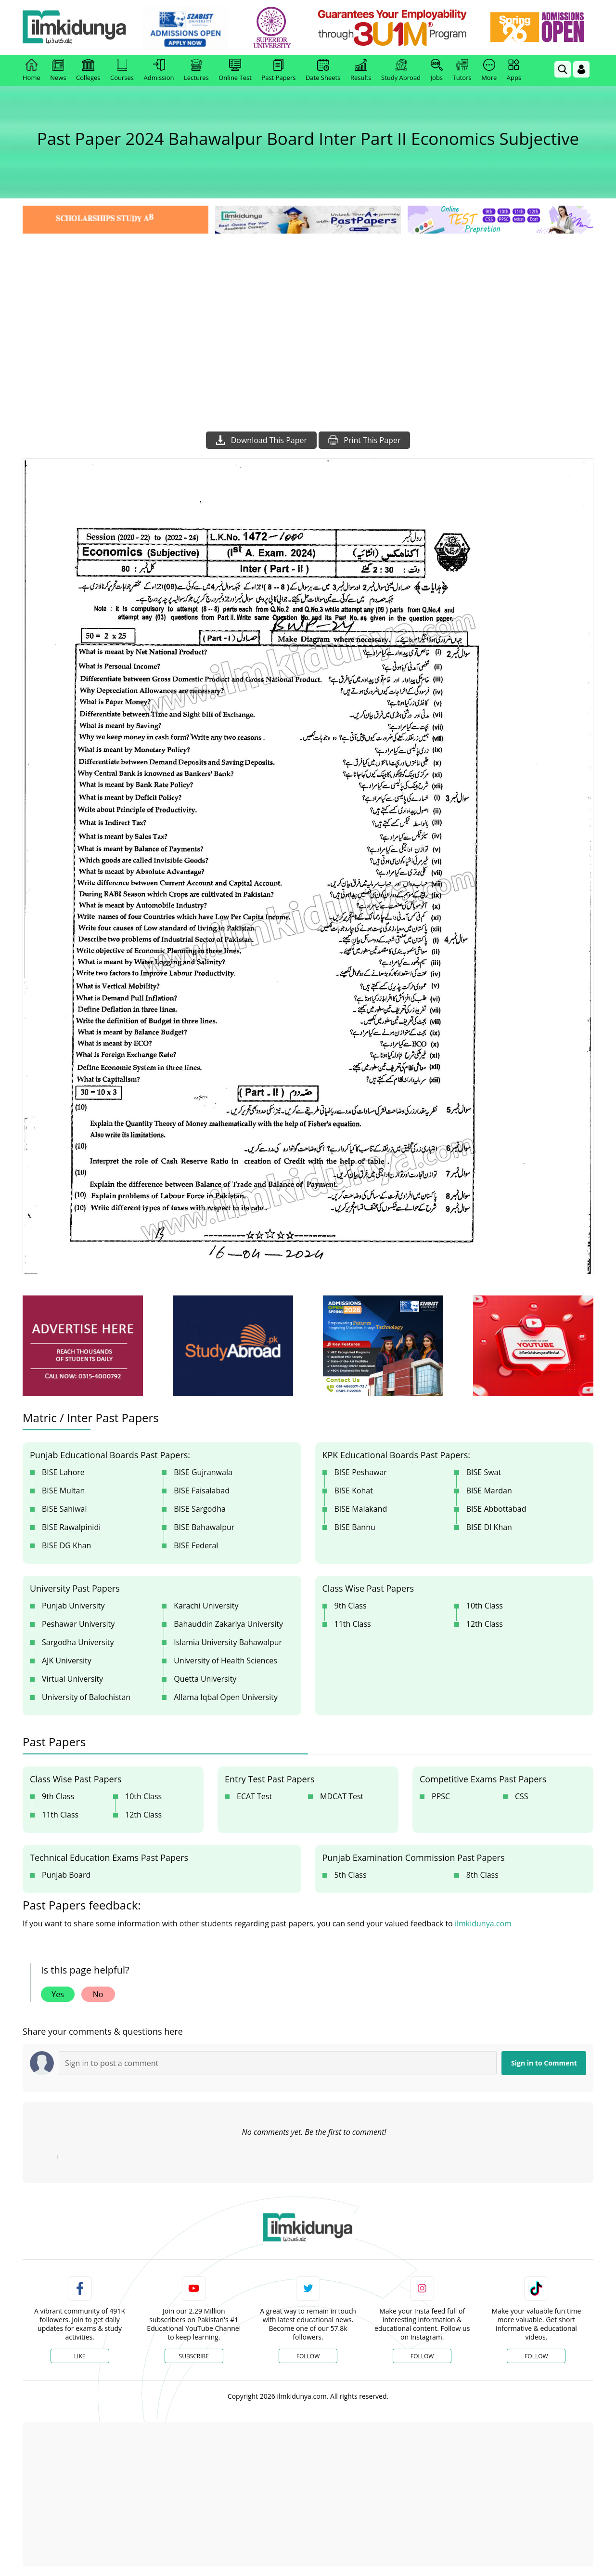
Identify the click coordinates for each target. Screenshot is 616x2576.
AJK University (66, 1660)
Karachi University (206, 1605)
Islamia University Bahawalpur (228, 1642)
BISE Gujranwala (203, 1472)
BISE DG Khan (66, 1545)
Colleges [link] (88, 70)
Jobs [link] (437, 70)
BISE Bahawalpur (204, 1527)
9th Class (350, 1605)
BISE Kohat (353, 1490)
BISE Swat (483, 1472)
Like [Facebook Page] (80, 2356)
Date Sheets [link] (323, 70)
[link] (186, 28)
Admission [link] (159, 70)
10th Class (484, 1605)
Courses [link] (122, 70)
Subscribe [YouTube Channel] (194, 2356)
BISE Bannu (354, 1527)
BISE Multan (63, 1490)
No (98, 1994)
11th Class (352, 1624)
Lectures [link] (196, 70)
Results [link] (361, 70)
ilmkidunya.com (483, 1923)
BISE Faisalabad (202, 1490)
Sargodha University (78, 1642)
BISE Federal (196, 1545)
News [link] (58, 70)
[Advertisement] (308, 308)
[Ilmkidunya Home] (75, 28)
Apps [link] (514, 70)
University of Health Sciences (225, 1660)
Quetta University (205, 1679)
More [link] (489, 70)
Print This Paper (364, 440)
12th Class (484, 1624)
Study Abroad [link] (401, 70)
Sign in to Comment (544, 2062)
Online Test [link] (235, 70)
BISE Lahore (63, 1472)
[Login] (581, 69)
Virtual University (72, 1679)
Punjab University (73, 1605)
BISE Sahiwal (64, 1509)
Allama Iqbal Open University (226, 1697)
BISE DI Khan (489, 1527)
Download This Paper (261, 440)
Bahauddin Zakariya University (228, 1624)
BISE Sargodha (200, 1509)
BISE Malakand (360, 1509)
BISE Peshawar (360, 1472)
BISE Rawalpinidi (71, 1527)
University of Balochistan (86, 1697)
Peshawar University (78, 1624)
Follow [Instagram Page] (422, 2356)
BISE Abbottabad (496, 1509)
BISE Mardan (489, 1490)
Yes (57, 1994)
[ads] (83, 1345)
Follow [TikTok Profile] (536, 2356)
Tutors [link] (462, 70)
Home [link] (31, 70)
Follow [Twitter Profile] (308, 2356)
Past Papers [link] (278, 70)
